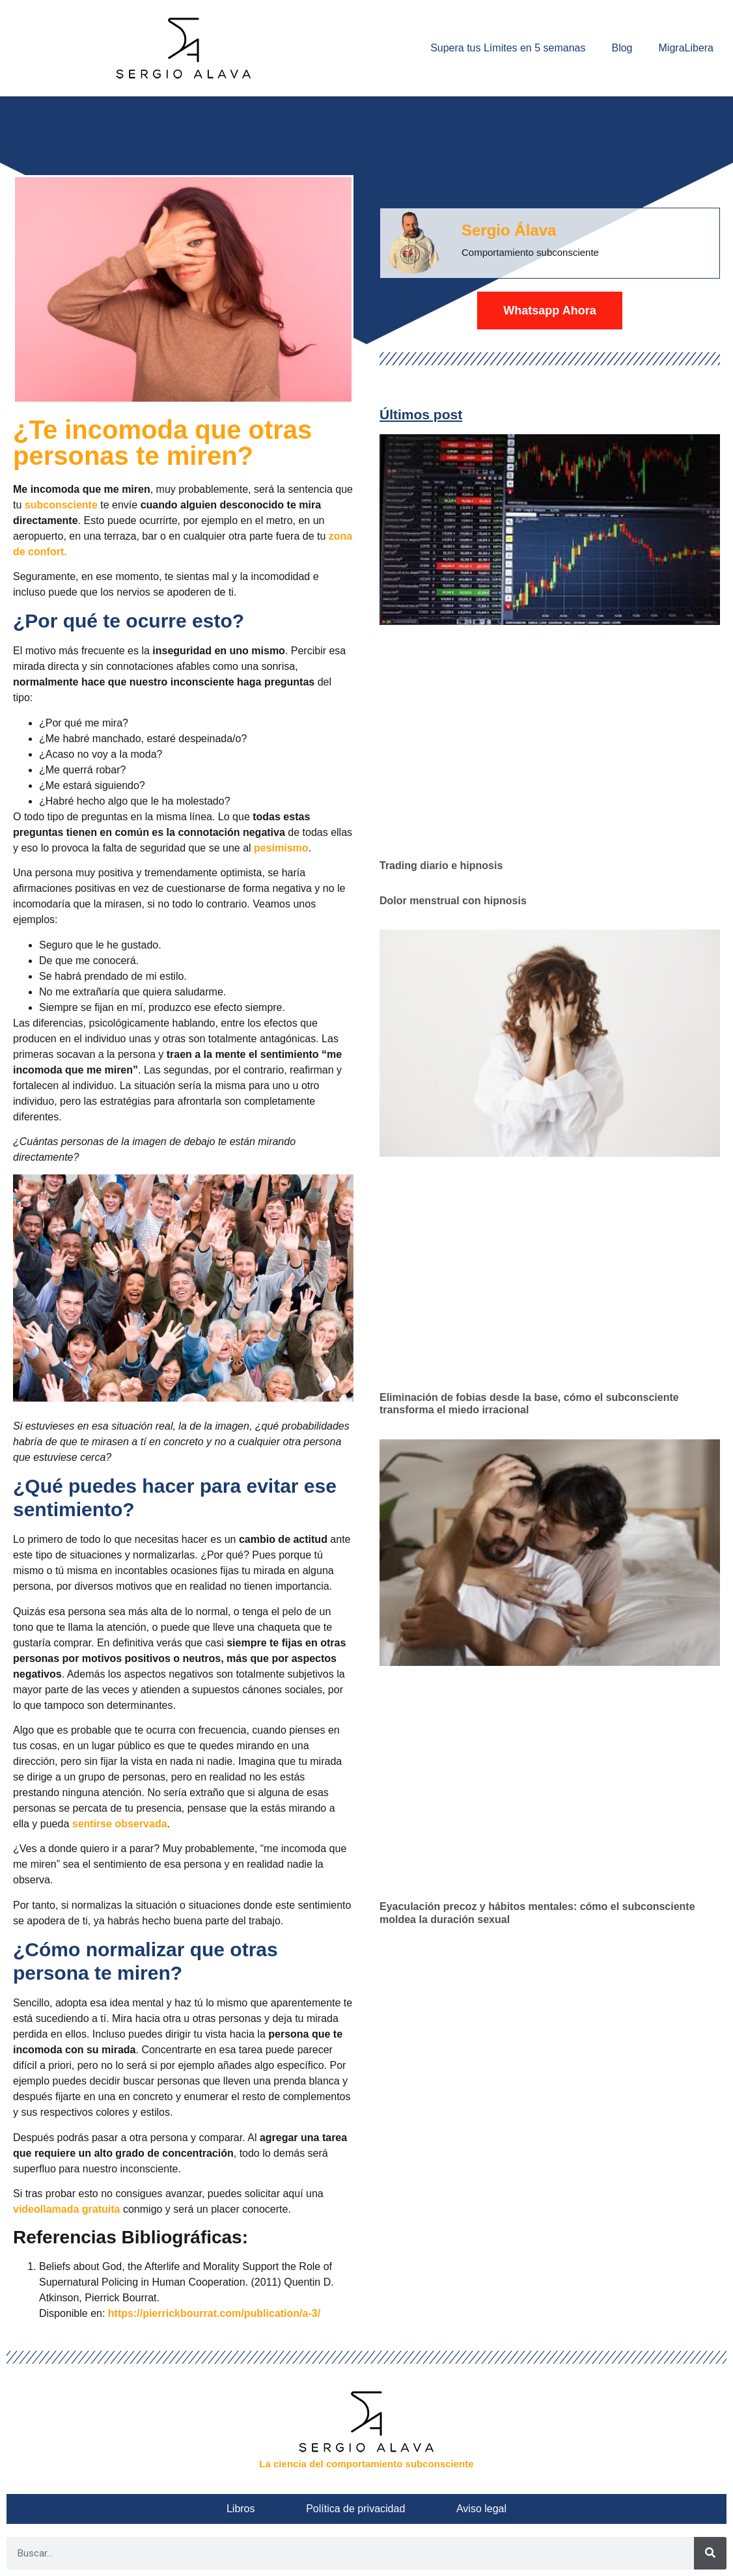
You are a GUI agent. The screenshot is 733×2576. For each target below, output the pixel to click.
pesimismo (281, 847)
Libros (266, 2508)
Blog (621, 47)
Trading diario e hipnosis (441, 865)
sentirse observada (119, 1823)
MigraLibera (686, 47)
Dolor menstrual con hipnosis (453, 900)
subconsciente (61, 504)
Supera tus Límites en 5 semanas (507, 47)
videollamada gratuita (66, 2209)
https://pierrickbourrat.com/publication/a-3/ (214, 2313)
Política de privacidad (355, 2508)
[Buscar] (710, 2553)
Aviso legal (456, 2508)
